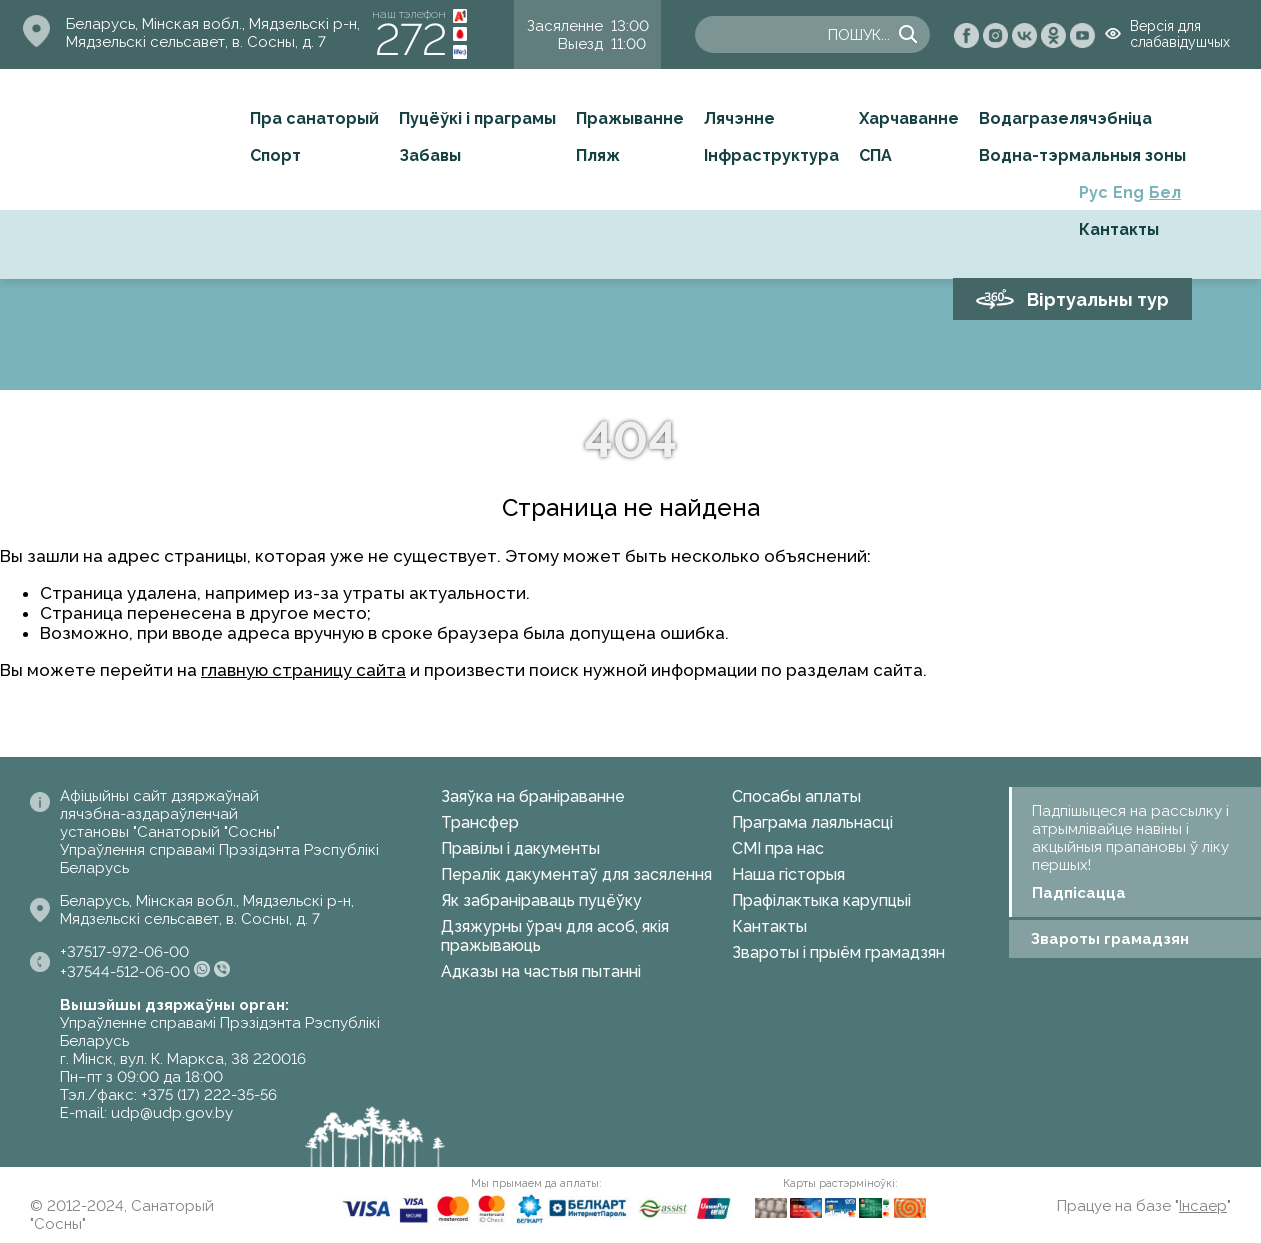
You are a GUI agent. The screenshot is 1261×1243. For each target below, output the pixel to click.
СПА (875, 155)
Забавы (430, 155)
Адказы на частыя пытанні (541, 971)
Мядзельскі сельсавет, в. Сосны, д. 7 (196, 42)
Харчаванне (909, 118)
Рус (1093, 192)
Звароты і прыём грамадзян (838, 952)
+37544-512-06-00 (125, 972)
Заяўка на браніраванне (533, 796)
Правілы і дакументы (520, 848)
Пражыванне (630, 118)
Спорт (275, 155)
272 (411, 39)
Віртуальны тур (1098, 299)
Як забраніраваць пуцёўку (541, 900)
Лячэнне (739, 118)
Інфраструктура (771, 155)
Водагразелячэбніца (1065, 118)
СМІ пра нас (778, 848)
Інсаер (1203, 1206)
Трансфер (480, 822)
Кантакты (1119, 229)
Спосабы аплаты (796, 796)
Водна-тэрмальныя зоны (1082, 155)
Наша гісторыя (788, 874)
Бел (1165, 192)
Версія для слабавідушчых (1180, 34)
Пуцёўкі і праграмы (477, 118)
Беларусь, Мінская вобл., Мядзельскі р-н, (213, 24)
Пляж (598, 155)
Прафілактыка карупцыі (821, 900)
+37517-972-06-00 (124, 952)
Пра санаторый (314, 118)
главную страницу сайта (303, 670)
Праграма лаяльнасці (812, 822)
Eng (1128, 192)
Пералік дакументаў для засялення (576, 874)
